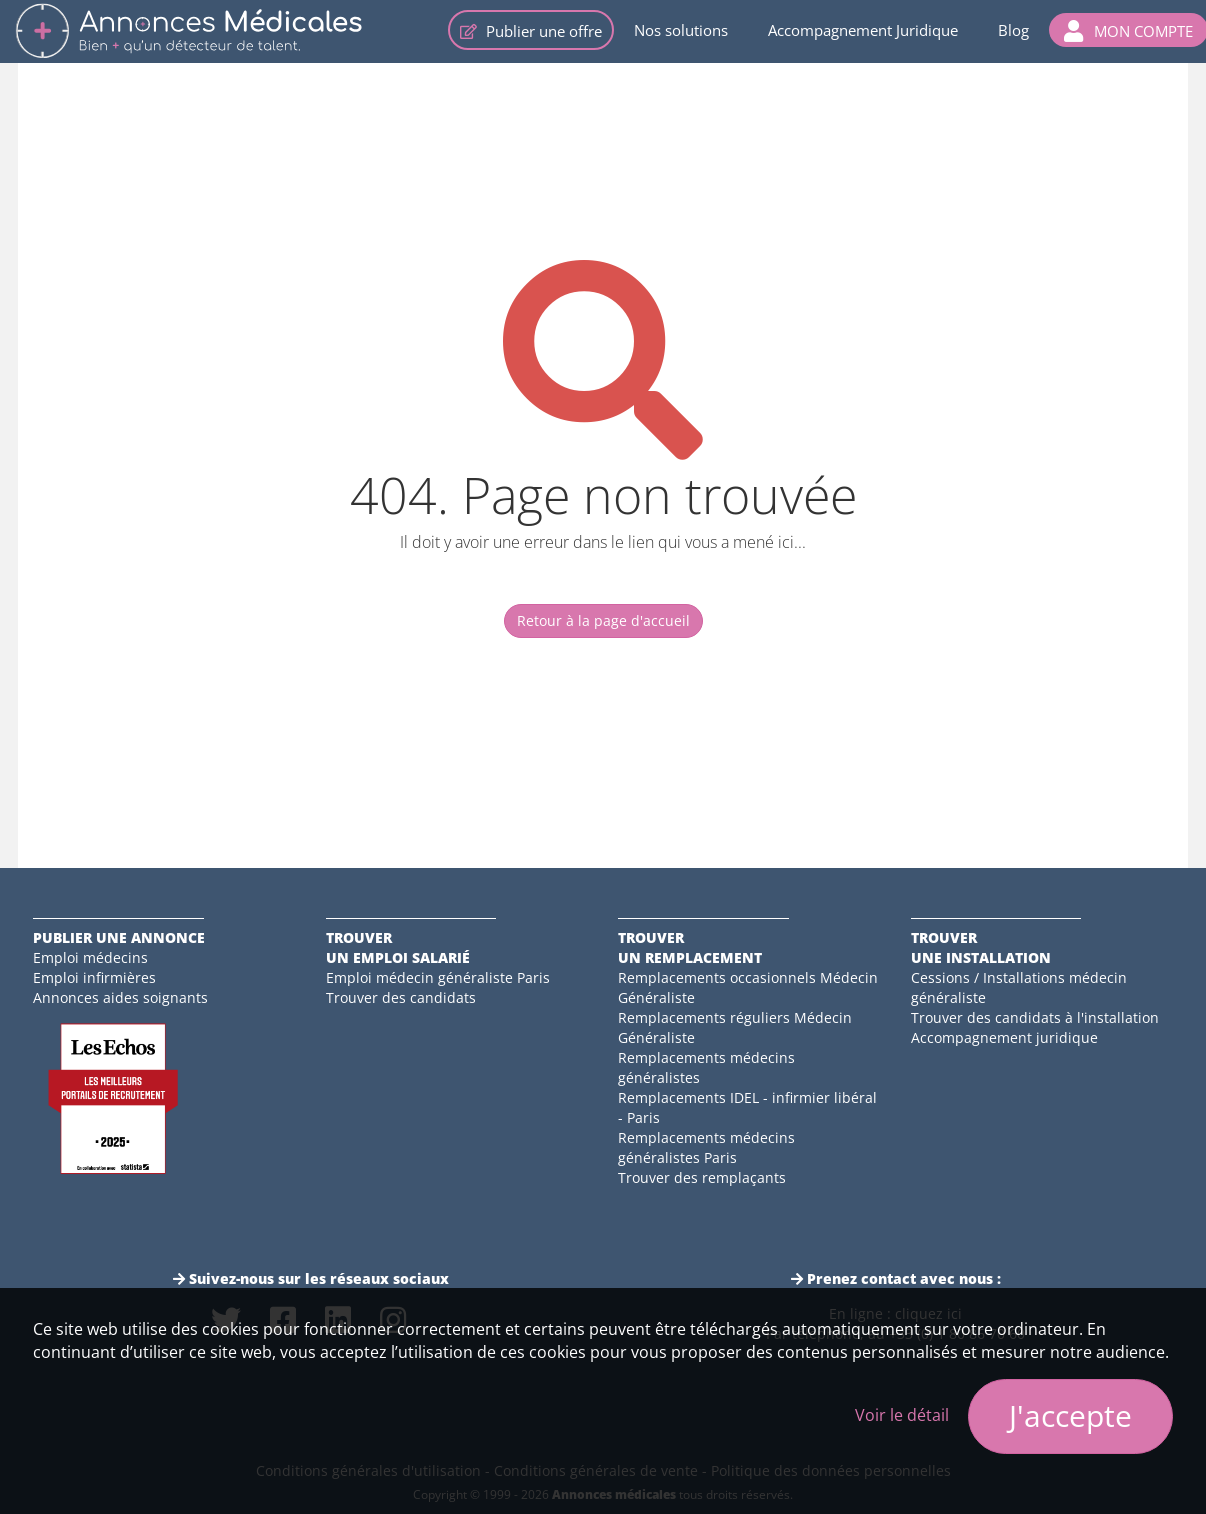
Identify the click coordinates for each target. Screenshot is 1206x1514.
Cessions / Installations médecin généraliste (1019, 987)
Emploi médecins (90, 957)
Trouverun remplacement (690, 947)
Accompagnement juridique (1004, 1037)
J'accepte (1070, 1415)
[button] (1128, 30)
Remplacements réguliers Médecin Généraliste (735, 1027)
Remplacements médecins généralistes (706, 1067)
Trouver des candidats (401, 997)
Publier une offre (531, 31)
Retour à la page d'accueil (603, 620)
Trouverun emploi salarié (398, 947)
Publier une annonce (119, 937)
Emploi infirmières (94, 977)
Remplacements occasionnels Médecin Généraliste (748, 987)
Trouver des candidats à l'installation (1035, 1017)
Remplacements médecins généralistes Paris (706, 1147)
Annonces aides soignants (120, 997)
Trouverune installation (981, 947)
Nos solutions (681, 30)
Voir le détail (902, 1415)
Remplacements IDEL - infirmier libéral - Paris (747, 1107)
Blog (1013, 30)
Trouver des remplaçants (702, 1177)
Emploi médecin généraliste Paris (438, 977)
